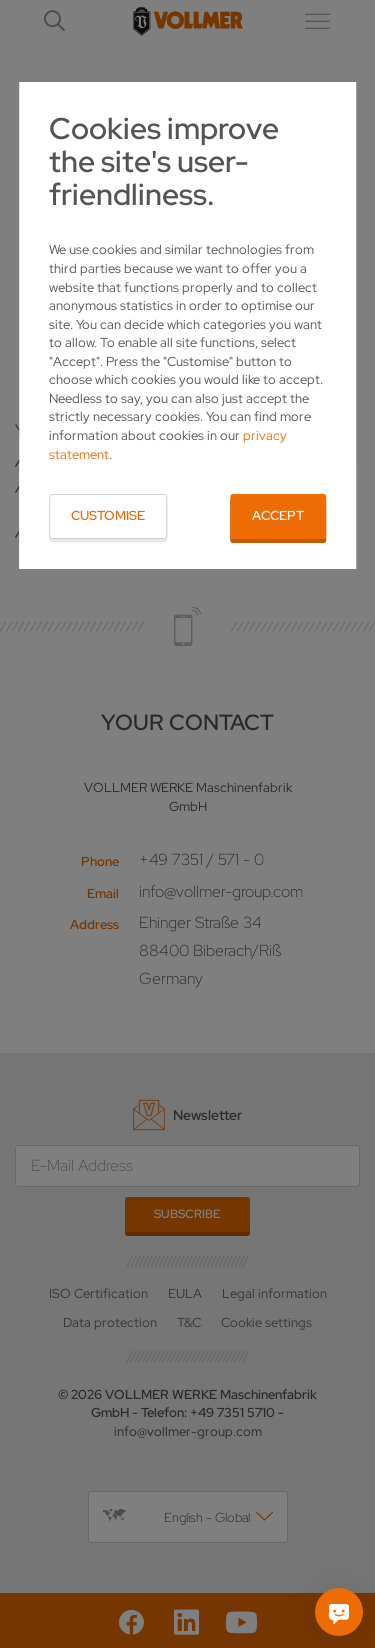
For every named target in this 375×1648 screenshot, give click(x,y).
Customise (108, 515)
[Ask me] (339, 1612)
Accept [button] (278, 515)
